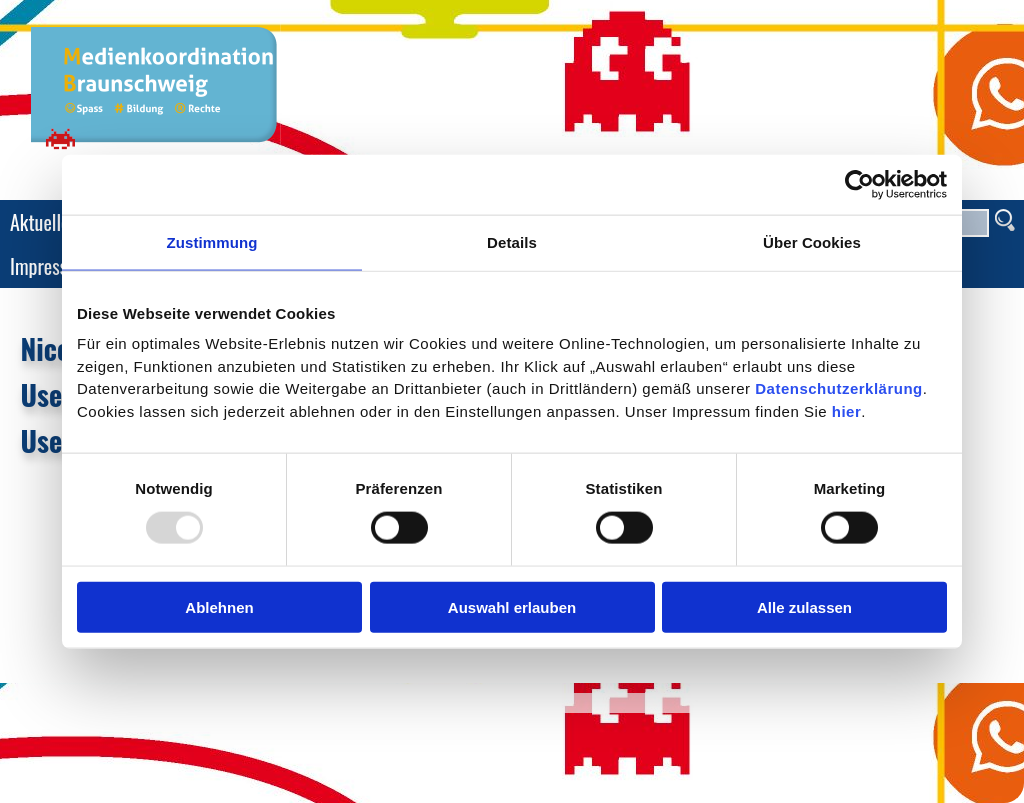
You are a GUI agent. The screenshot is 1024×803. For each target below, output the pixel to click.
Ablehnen (219, 607)
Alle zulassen (804, 607)
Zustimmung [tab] (212, 241)
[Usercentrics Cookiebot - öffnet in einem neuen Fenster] (859, 184)
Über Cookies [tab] (812, 241)
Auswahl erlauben (512, 607)
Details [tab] (512, 241)
